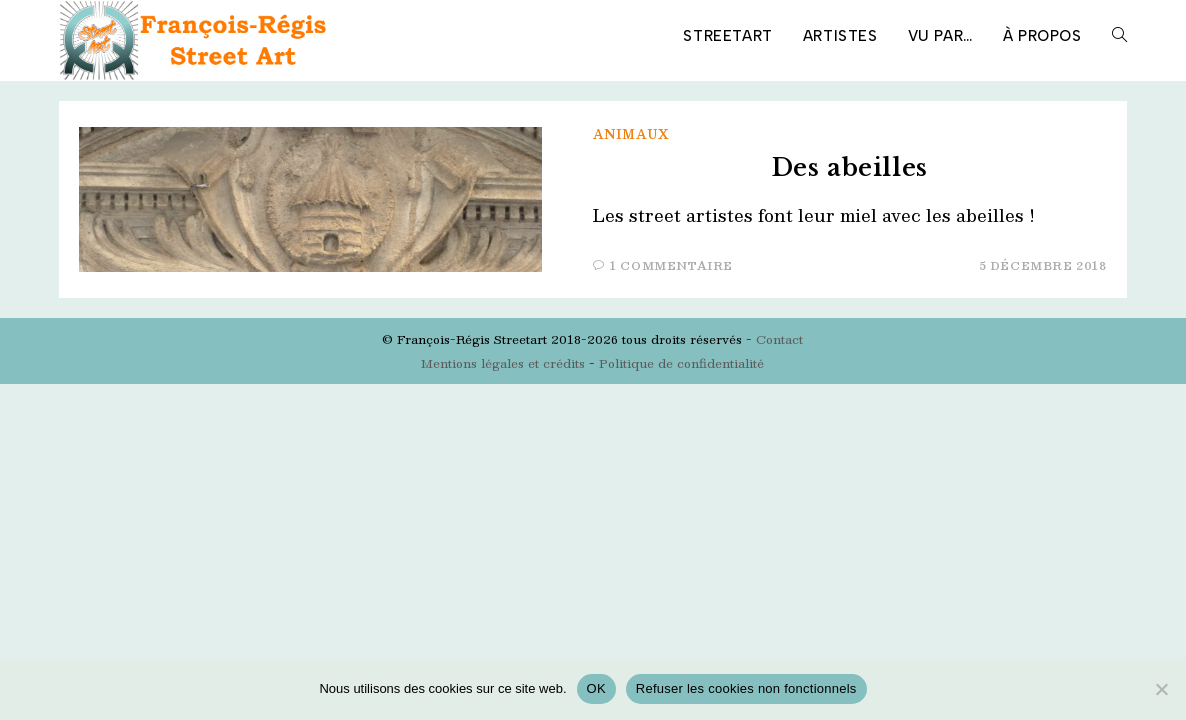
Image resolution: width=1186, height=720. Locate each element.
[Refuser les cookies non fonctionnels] (1161, 689)
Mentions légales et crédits (503, 363)
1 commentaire (671, 265)
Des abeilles (850, 167)
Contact (779, 339)
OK (596, 688)
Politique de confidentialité (681, 363)
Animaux (631, 134)
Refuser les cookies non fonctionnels (746, 688)
